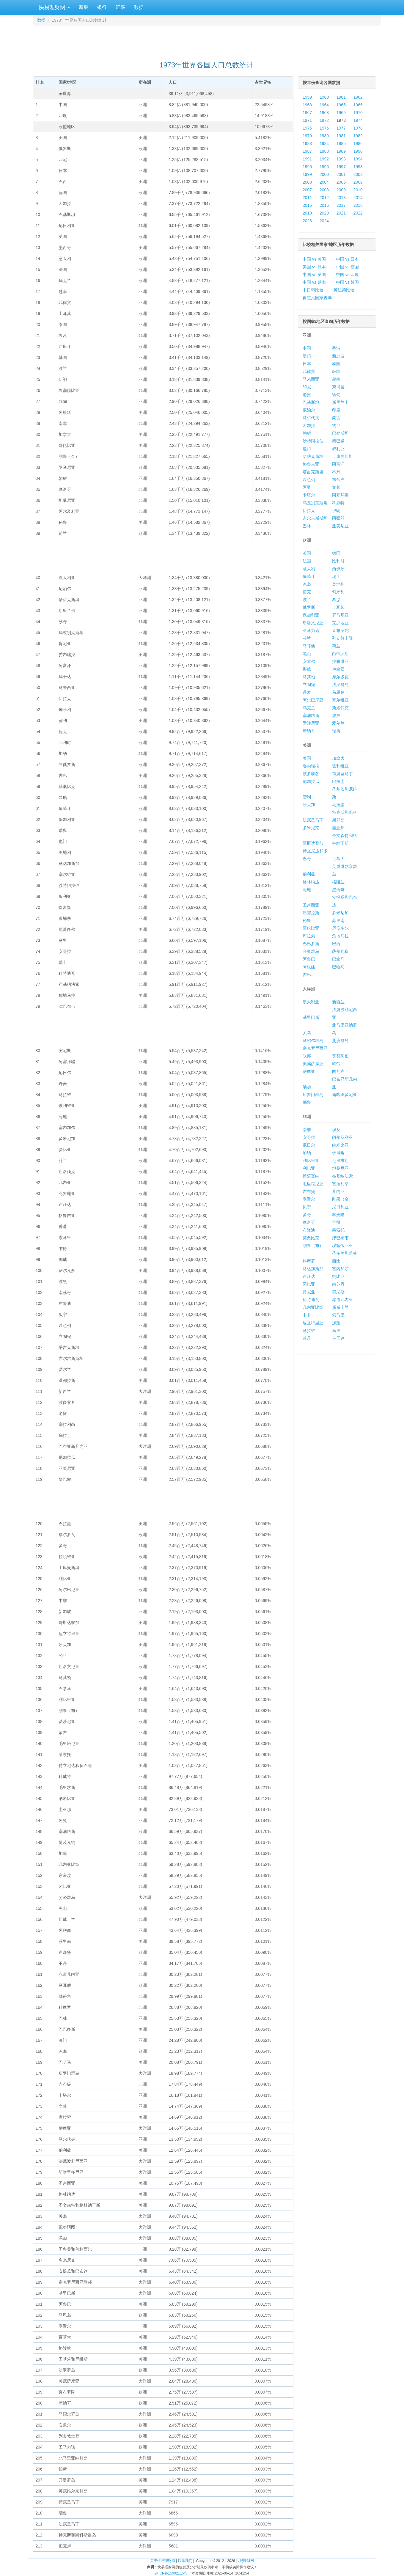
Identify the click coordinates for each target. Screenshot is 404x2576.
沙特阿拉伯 (313, 441)
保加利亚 (311, 615)
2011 (307, 197)
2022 (358, 213)
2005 (341, 182)
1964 (324, 105)
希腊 (336, 599)
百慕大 (338, 858)
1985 (341, 143)
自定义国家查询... (319, 297)
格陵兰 (338, 881)
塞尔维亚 (340, 700)
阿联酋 (338, 518)
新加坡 (338, 356)
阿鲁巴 (309, 959)
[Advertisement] (206, 40)
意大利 (309, 568)
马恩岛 (338, 692)
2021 (341, 213)
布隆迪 (309, 1230)
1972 (324, 120)
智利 (307, 796)
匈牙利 (338, 591)
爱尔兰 (338, 723)
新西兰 (338, 1001)
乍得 (336, 1222)
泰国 (336, 363)
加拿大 (338, 758)
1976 (324, 128)
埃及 (336, 1129)
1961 (341, 97)
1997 (341, 166)
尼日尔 (309, 1145)
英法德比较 (344, 290)
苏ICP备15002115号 (171, 2573)
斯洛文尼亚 (313, 622)
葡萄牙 (309, 576)
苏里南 (338, 920)
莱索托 (338, 1230)
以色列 (309, 479)
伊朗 (336, 510)
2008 (324, 189)
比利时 (338, 561)
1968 (324, 112)
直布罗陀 (340, 630)
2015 (307, 205)
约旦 (336, 425)
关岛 (307, 1032)
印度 (336, 410)
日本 (307, 363)
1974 (358, 120)
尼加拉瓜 (311, 781)
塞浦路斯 (311, 715)
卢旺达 (309, 1276)
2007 (307, 189)
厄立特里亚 (313, 1322)
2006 (358, 182)
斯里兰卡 (340, 402)
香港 (336, 348)
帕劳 (336, 1063)
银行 (102, 7)
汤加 (307, 1086)
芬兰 (307, 638)
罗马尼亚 (340, 615)
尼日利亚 (340, 1207)
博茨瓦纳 (311, 1176)
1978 (358, 128)
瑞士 (336, 576)
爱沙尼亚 (311, 723)
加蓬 (336, 1322)
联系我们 (185, 2561)
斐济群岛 (340, 1040)
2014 (358, 197)
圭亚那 (338, 827)
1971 (307, 120)
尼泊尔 (309, 410)
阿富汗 (338, 464)
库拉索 (309, 936)
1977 (341, 128)
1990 (358, 151)
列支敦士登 (342, 638)
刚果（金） (342, 1199)
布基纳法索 (342, 1176)
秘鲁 (307, 920)
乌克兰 (309, 707)
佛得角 (338, 1152)
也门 (307, 448)
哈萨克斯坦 (313, 456)
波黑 (336, 715)
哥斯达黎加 (313, 843)
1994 (358, 159)
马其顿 (309, 676)
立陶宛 (309, 684)
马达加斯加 (313, 1268)
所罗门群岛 (313, 1094)
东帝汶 (338, 479)
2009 (341, 189)
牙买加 (309, 804)
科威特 (338, 502)
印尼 (307, 386)
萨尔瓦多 (340, 951)
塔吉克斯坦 (313, 471)
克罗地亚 (340, 622)
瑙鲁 (307, 1102)
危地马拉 (340, 936)
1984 (324, 143)
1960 (324, 97)
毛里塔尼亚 (313, 1183)
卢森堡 (338, 669)
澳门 (307, 356)
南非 (307, 1129)
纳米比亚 (340, 1145)
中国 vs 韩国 (347, 282)
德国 (336, 553)
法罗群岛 (340, 684)
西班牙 (338, 568)
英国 (307, 553)
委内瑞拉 (311, 766)
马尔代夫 (311, 417)
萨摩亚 (309, 1071)
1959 (307, 97)
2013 (341, 197)
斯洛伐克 (340, 707)
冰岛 (307, 584)
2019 (307, 213)
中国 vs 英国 (314, 274)
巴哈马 (338, 966)
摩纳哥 (309, 731)
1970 (358, 112)
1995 (307, 166)
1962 (358, 97)
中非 (307, 1315)
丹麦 (307, 692)
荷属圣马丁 (342, 773)
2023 (307, 220)
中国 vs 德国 (347, 266)
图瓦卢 (338, 1071)
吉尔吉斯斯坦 (315, 518)
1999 (307, 174)
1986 (358, 143)
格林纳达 (311, 881)
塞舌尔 (309, 1199)
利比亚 (309, 1168)
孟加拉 (309, 425)
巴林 (307, 526)
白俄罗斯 (340, 653)
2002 (358, 174)
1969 (341, 112)
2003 (307, 182)
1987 (307, 151)
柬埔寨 (338, 386)
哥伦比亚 (311, 928)
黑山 (307, 653)
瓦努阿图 (340, 1056)
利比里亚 (311, 1160)
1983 (307, 143)
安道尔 (309, 661)
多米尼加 (340, 912)
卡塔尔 (309, 495)
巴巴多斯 (311, 943)
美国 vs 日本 (314, 266)
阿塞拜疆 (340, 495)
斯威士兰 (340, 1307)
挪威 (307, 669)
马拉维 (309, 1330)
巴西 (336, 943)
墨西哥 (338, 889)
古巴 (307, 974)
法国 (307, 561)
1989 (341, 151)
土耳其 (338, 607)
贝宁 (307, 1207)
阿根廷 (309, 966)
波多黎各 (311, 773)
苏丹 (307, 1338)
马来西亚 (311, 379)
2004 (324, 182)
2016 (324, 205)
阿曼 (307, 487)
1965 (341, 105)
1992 (324, 159)
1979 (307, 135)
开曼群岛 (311, 951)
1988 (324, 151)
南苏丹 (338, 1284)
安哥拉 (309, 1137)
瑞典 (336, 731)
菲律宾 (309, 371)
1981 (341, 135)
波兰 (307, 599)
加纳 (307, 1152)
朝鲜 (307, 433)
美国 (307, 758)
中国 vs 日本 (347, 259)
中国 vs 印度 (347, 274)
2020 (324, 213)
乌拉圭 (338, 804)
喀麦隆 (338, 1214)
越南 (336, 379)
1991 (307, 159)
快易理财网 (53, 7)
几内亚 (338, 1191)
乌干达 (338, 1338)
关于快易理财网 (162, 2561)
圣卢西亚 (311, 905)
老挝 (307, 394)
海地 (307, 889)
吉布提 (309, 1191)
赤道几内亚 (342, 1299)
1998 (358, 166)
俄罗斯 (309, 607)
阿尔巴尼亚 (313, 700)
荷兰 (336, 646)
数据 (139, 7)
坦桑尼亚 (340, 1168)
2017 (341, 205)
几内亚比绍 (313, 1307)
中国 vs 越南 (314, 282)
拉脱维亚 (340, 661)
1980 (324, 135)
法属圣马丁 (313, 820)
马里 (336, 1330)
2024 (324, 220)
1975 (307, 128)
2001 (341, 174)
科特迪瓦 (311, 1299)
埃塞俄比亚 (342, 1245)
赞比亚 (338, 1276)
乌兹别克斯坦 (315, 502)
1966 (358, 105)
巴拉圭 (338, 781)
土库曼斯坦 (342, 456)
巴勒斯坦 (340, 433)
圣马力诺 (311, 630)
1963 (307, 105)
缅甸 (336, 394)
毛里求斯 (340, 1160)
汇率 (120, 7)
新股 (83, 7)
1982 (358, 135)
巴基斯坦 (311, 402)
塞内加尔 (340, 1268)
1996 (324, 166)
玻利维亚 (340, 766)
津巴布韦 (340, 1237)
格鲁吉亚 (311, 464)
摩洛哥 (309, 1222)
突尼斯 (338, 1291)
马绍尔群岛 (313, 1040)
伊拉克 (309, 510)
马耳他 (309, 646)
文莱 (336, 487)
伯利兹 (309, 874)
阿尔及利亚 (342, 1137)
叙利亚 (338, 448)
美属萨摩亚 (313, 1063)
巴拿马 (338, 959)
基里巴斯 (311, 1017)
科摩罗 (309, 1261)
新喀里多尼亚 (344, 1094)
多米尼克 (311, 827)
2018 (358, 205)
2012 (324, 197)
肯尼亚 (309, 1291)
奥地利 (338, 584)
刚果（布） (313, 1245)
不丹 (336, 471)
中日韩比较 (313, 290)
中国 (307, 348)
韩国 (336, 371)
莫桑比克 (311, 1237)
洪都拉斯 (311, 912)
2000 (324, 174)
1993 (341, 159)
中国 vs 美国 (314, 259)
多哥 (307, 1214)
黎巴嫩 (338, 441)
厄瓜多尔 (340, 928)
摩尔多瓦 (340, 676)
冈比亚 (309, 1284)
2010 (358, 189)
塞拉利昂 (340, 1183)
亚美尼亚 (340, 526)
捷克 (307, 591)
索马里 (338, 1315)
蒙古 (336, 417)
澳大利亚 (311, 1001)
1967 (307, 112)
